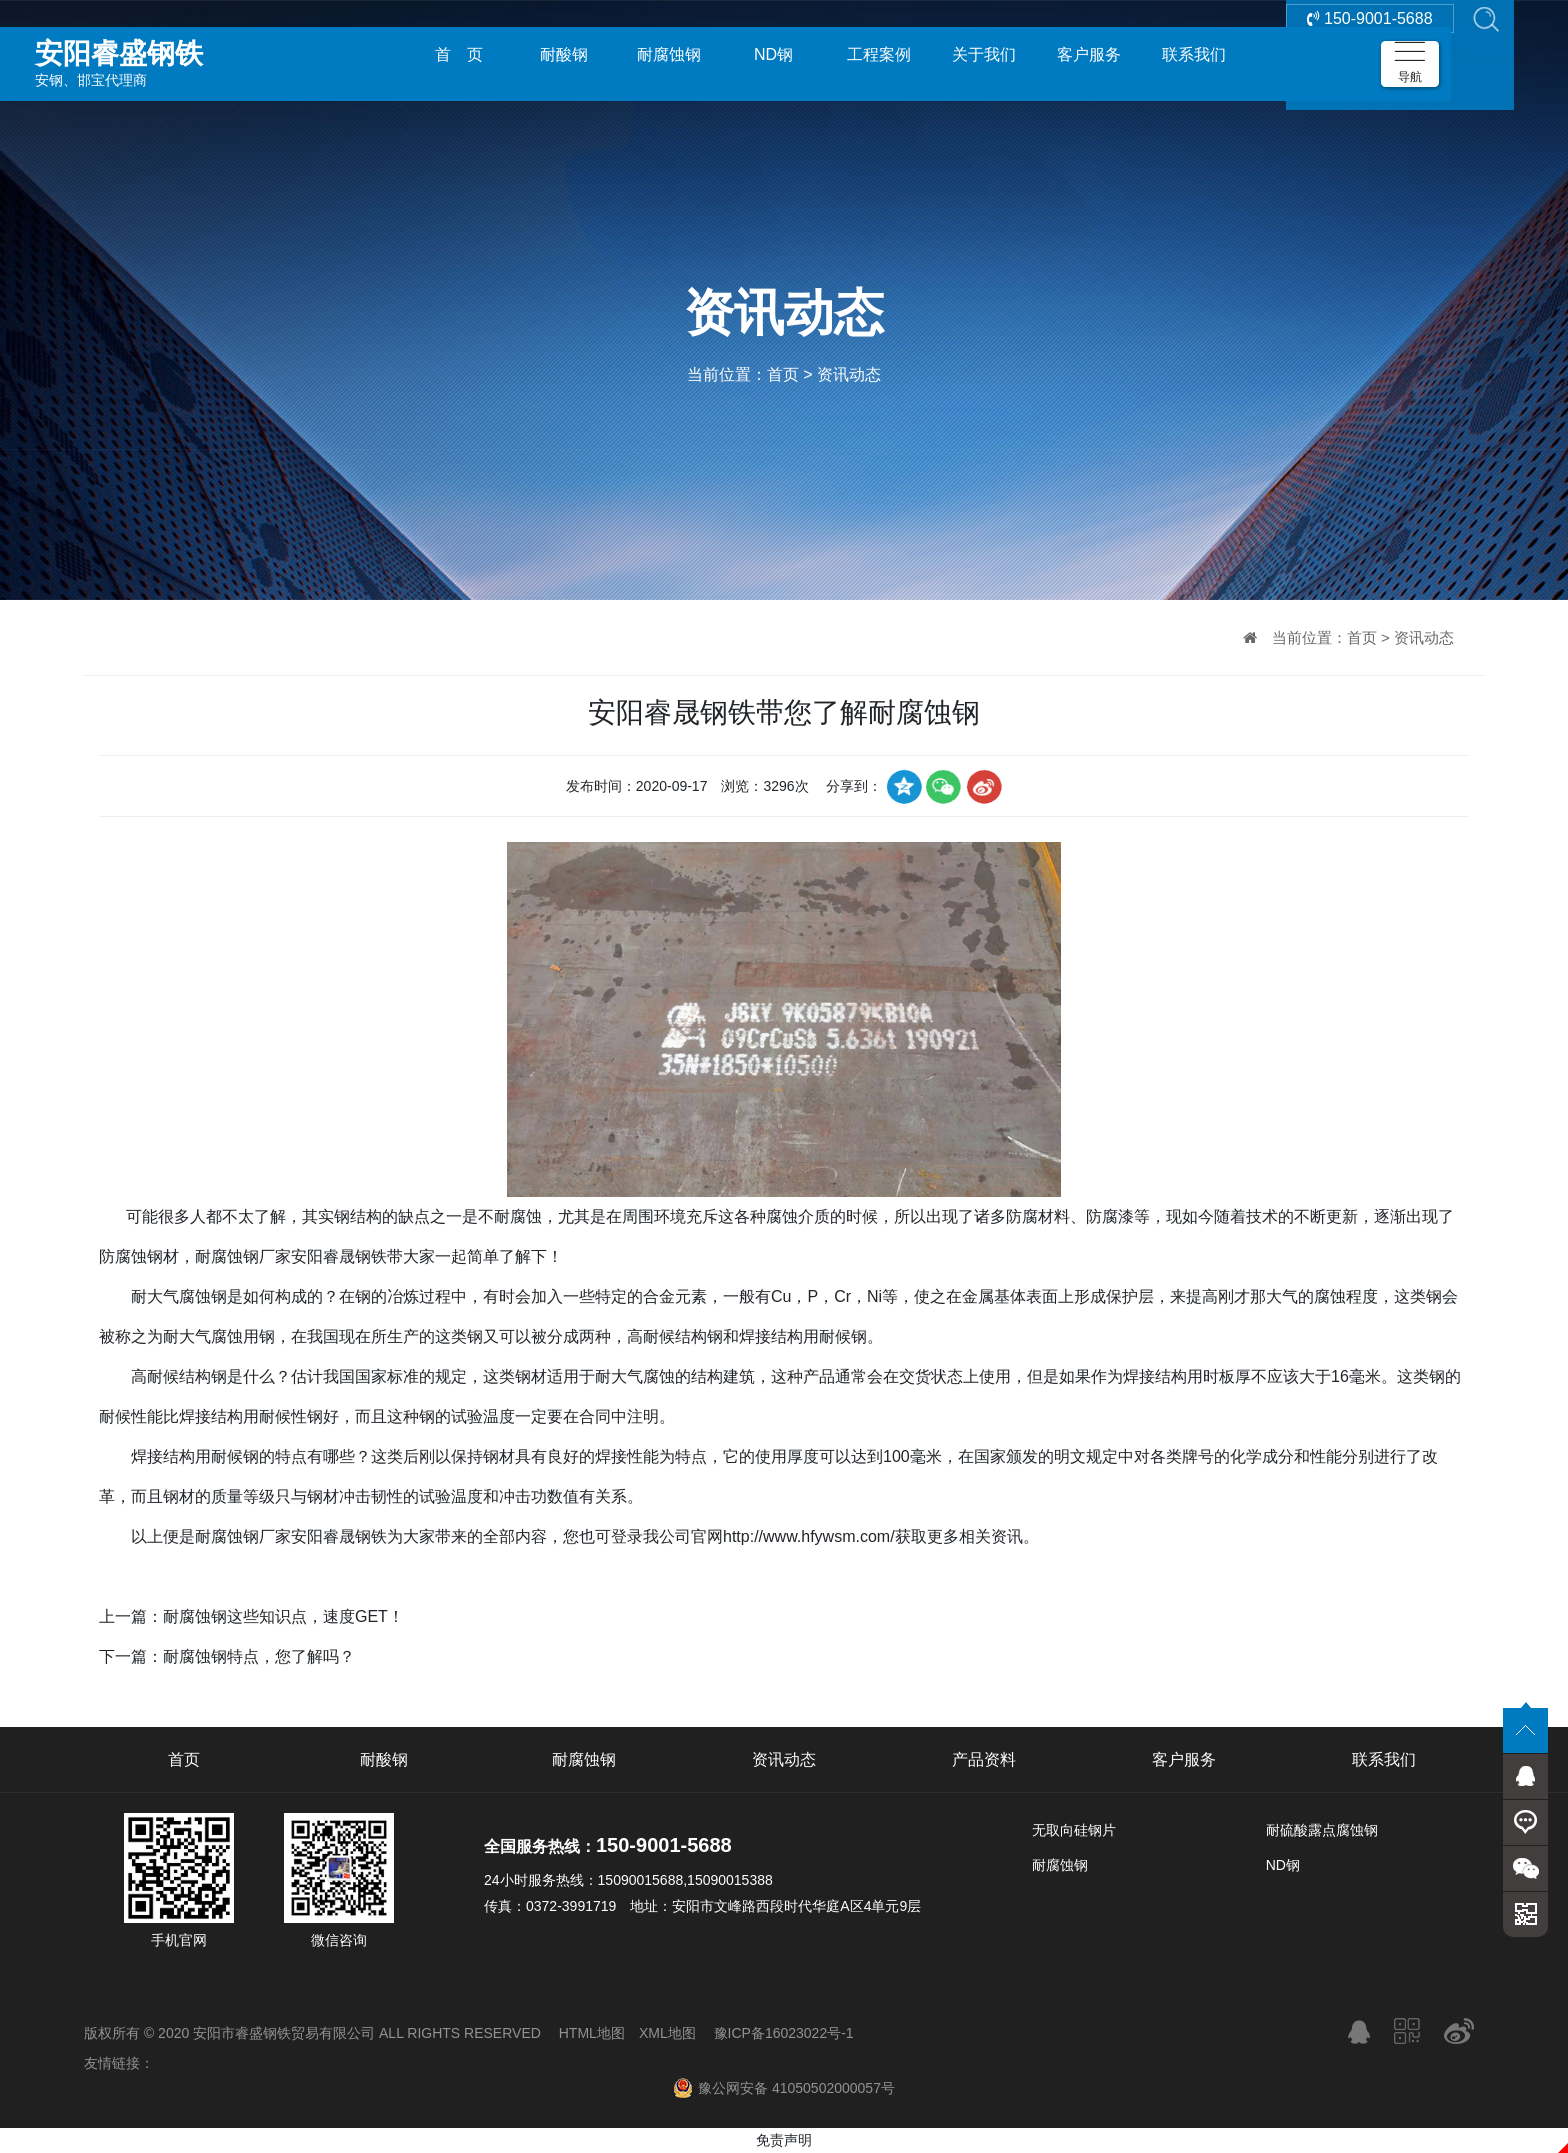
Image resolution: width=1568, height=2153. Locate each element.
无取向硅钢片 (1074, 1830)
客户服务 (1089, 54)
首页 (783, 374)
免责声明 (784, 2140)
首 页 (459, 54)
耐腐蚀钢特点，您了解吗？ (259, 1656)
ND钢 (773, 54)
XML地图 (667, 2033)
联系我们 (1194, 54)
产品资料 (984, 1759)
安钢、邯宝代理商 (175, 54)
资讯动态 (849, 374)
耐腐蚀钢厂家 (243, 1256)
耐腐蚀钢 (669, 54)
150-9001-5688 (1370, 54)
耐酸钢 (564, 54)
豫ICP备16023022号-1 (784, 2033)
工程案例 (879, 54)
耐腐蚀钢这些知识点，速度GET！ (283, 1616)
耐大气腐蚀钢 (179, 1296)
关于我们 (984, 54)
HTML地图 (592, 2033)
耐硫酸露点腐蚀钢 (1322, 1830)
